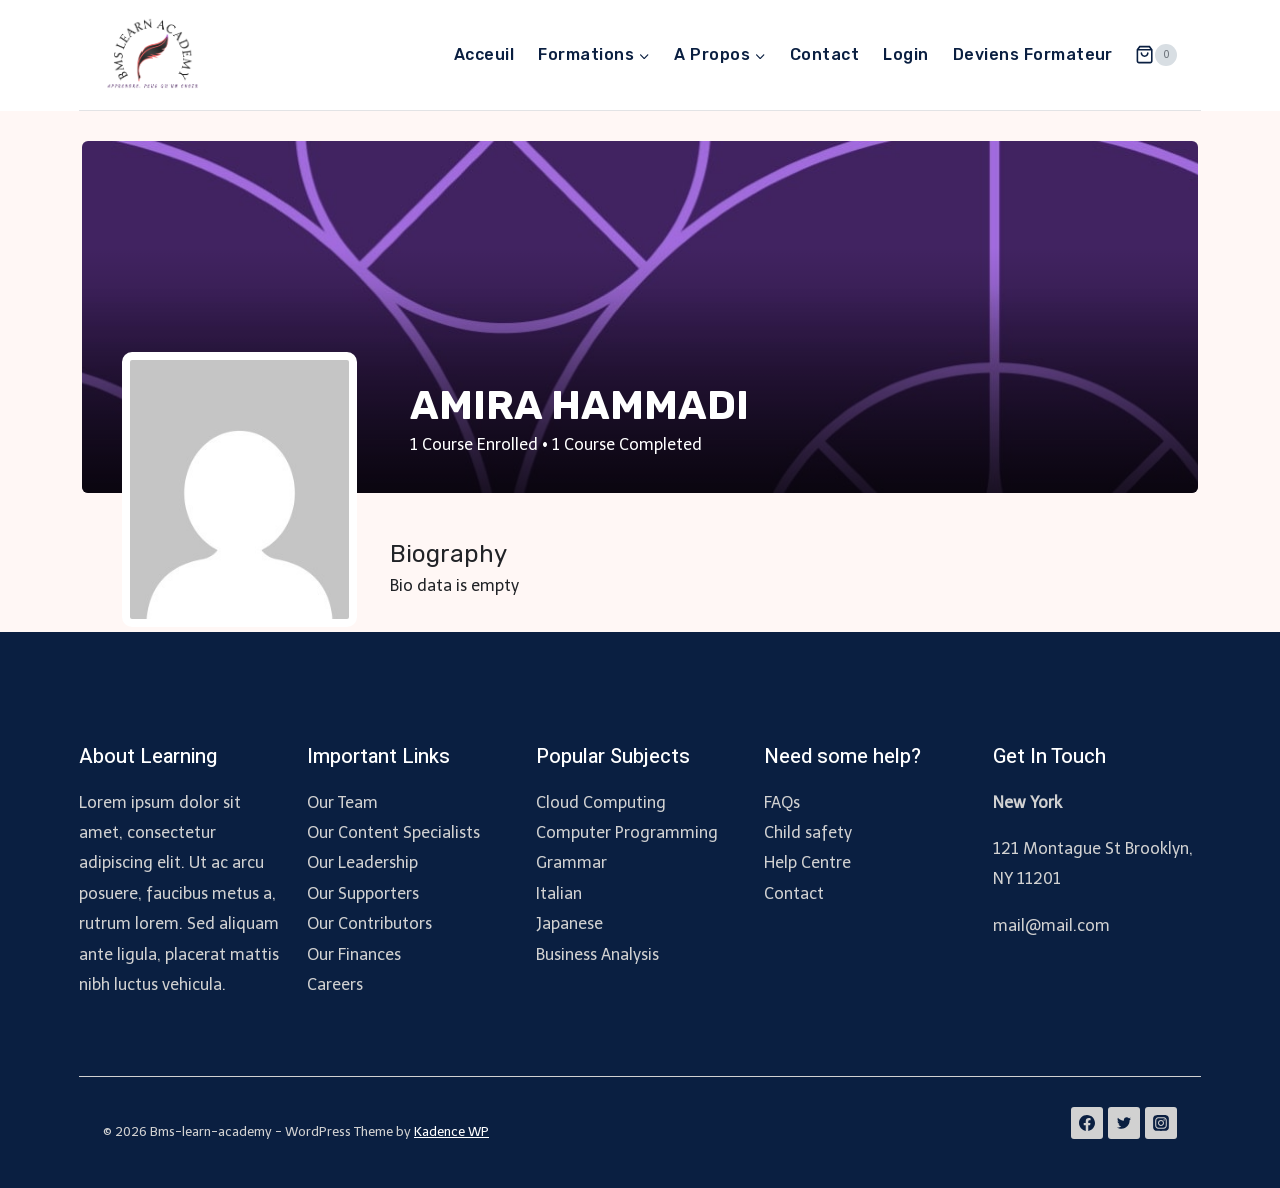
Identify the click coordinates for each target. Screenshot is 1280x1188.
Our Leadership (362, 862)
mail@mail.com (1051, 925)
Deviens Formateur (1033, 54)
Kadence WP (451, 1131)
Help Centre (807, 862)
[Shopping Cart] (1156, 55)
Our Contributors (369, 923)
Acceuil (484, 54)
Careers (335, 984)
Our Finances (354, 954)
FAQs (782, 802)
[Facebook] (1087, 1123)
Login (905, 54)
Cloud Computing (601, 802)
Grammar (571, 862)
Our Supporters (363, 893)
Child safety (808, 832)
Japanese (569, 923)
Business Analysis (597, 954)
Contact (824, 54)
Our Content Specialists (393, 832)
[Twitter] (1124, 1123)
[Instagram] (1161, 1123)
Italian (559, 893)
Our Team (342, 802)
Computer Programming (627, 832)
